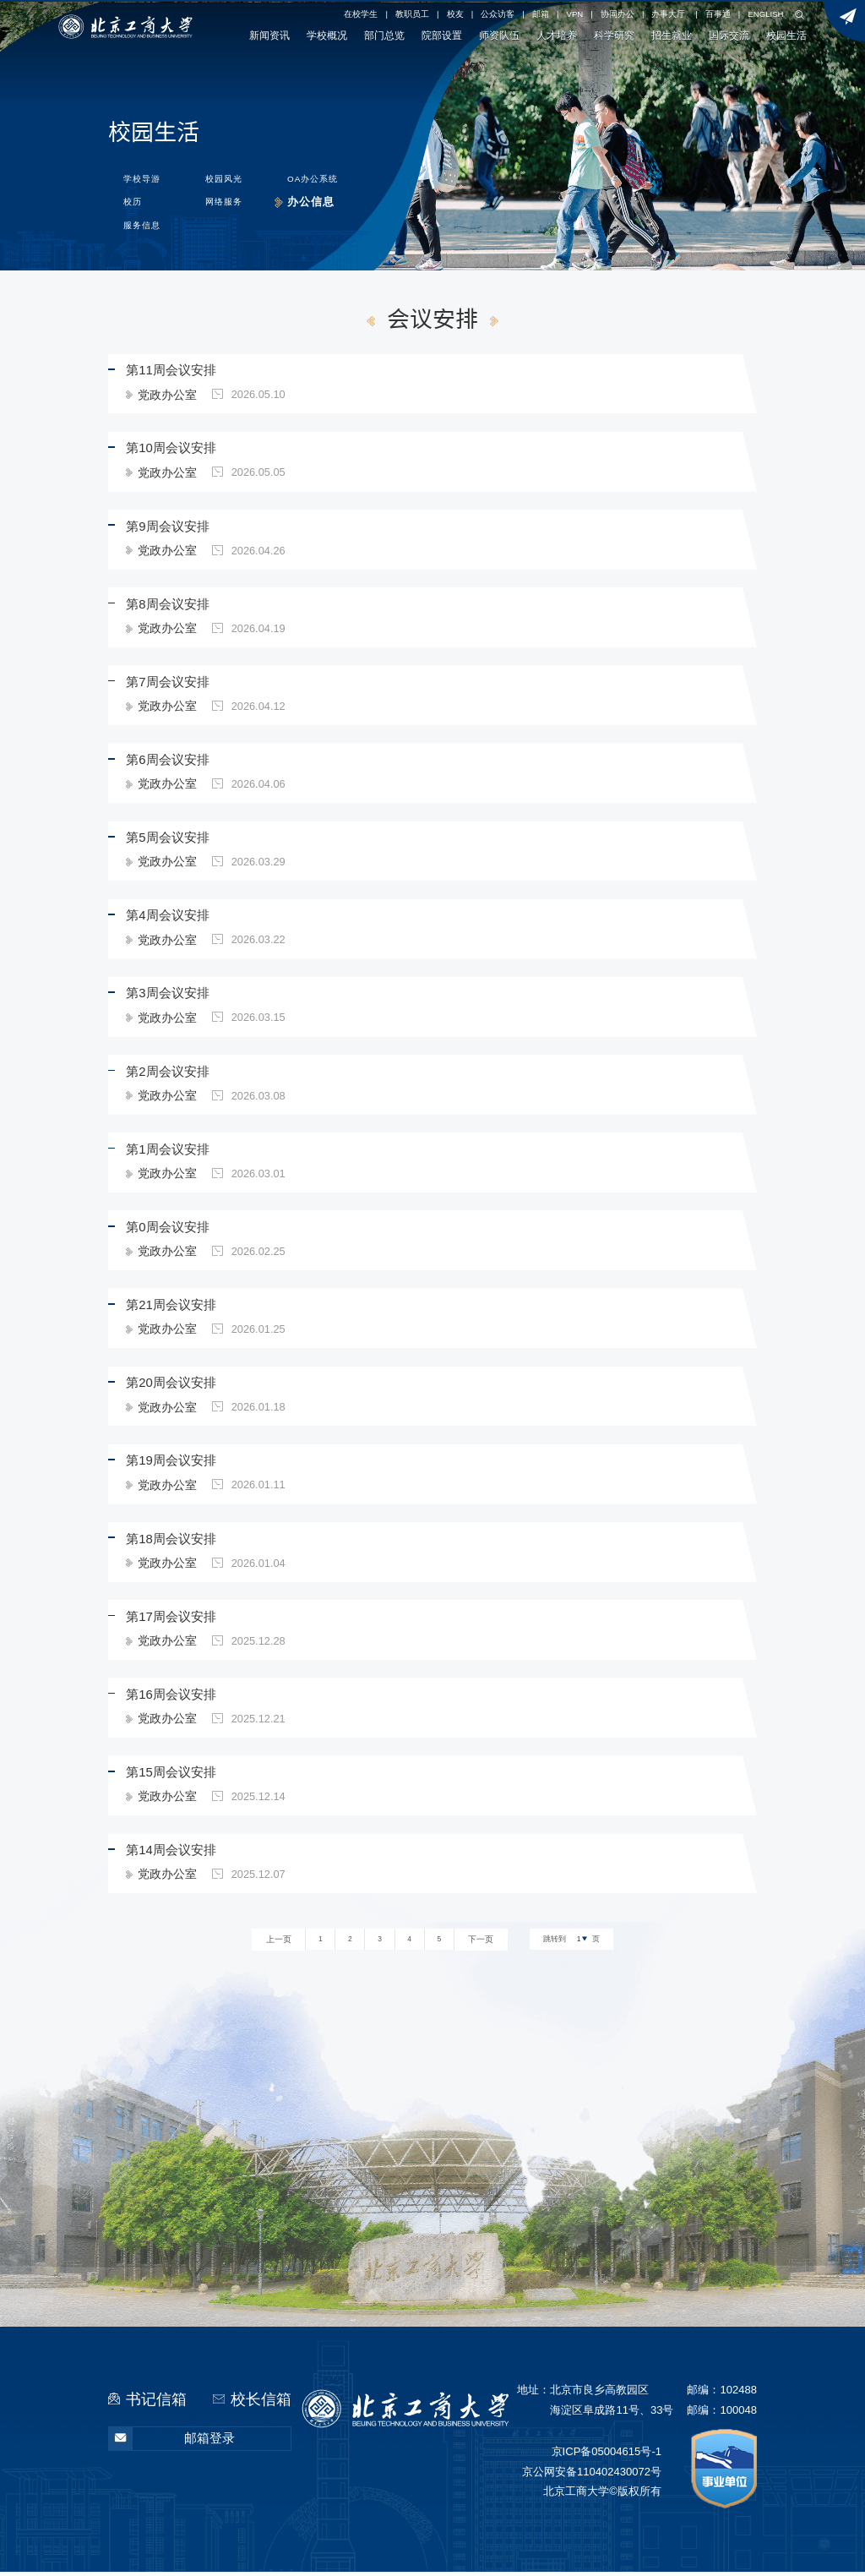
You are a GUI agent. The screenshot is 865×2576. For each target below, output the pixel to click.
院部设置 (442, 35)
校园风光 (225, 175)
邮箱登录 (172, 2443)
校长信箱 (261, 2403)
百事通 (718, 14)
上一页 (280, 1944)
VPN (575, 14)
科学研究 (614, 35)
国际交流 (729, 35)
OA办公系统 (317, 175)
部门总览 (384, 35)
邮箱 (540, 14)
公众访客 (497, 14)
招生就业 (671, 35)
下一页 (479, 1944)
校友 (455, 14)
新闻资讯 (269, 35)
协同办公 (617, 14)
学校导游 (139, 175)
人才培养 (556, 35)
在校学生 (361, 14)
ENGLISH (765, 14)
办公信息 (313, 199)
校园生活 (786, 35)
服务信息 (139, 224)
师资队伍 (499, 35)
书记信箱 (156, 2403)
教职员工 (412, 14)
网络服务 (224, 200)
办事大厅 (668, 14)
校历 (130, 200)
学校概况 (327, 35)
